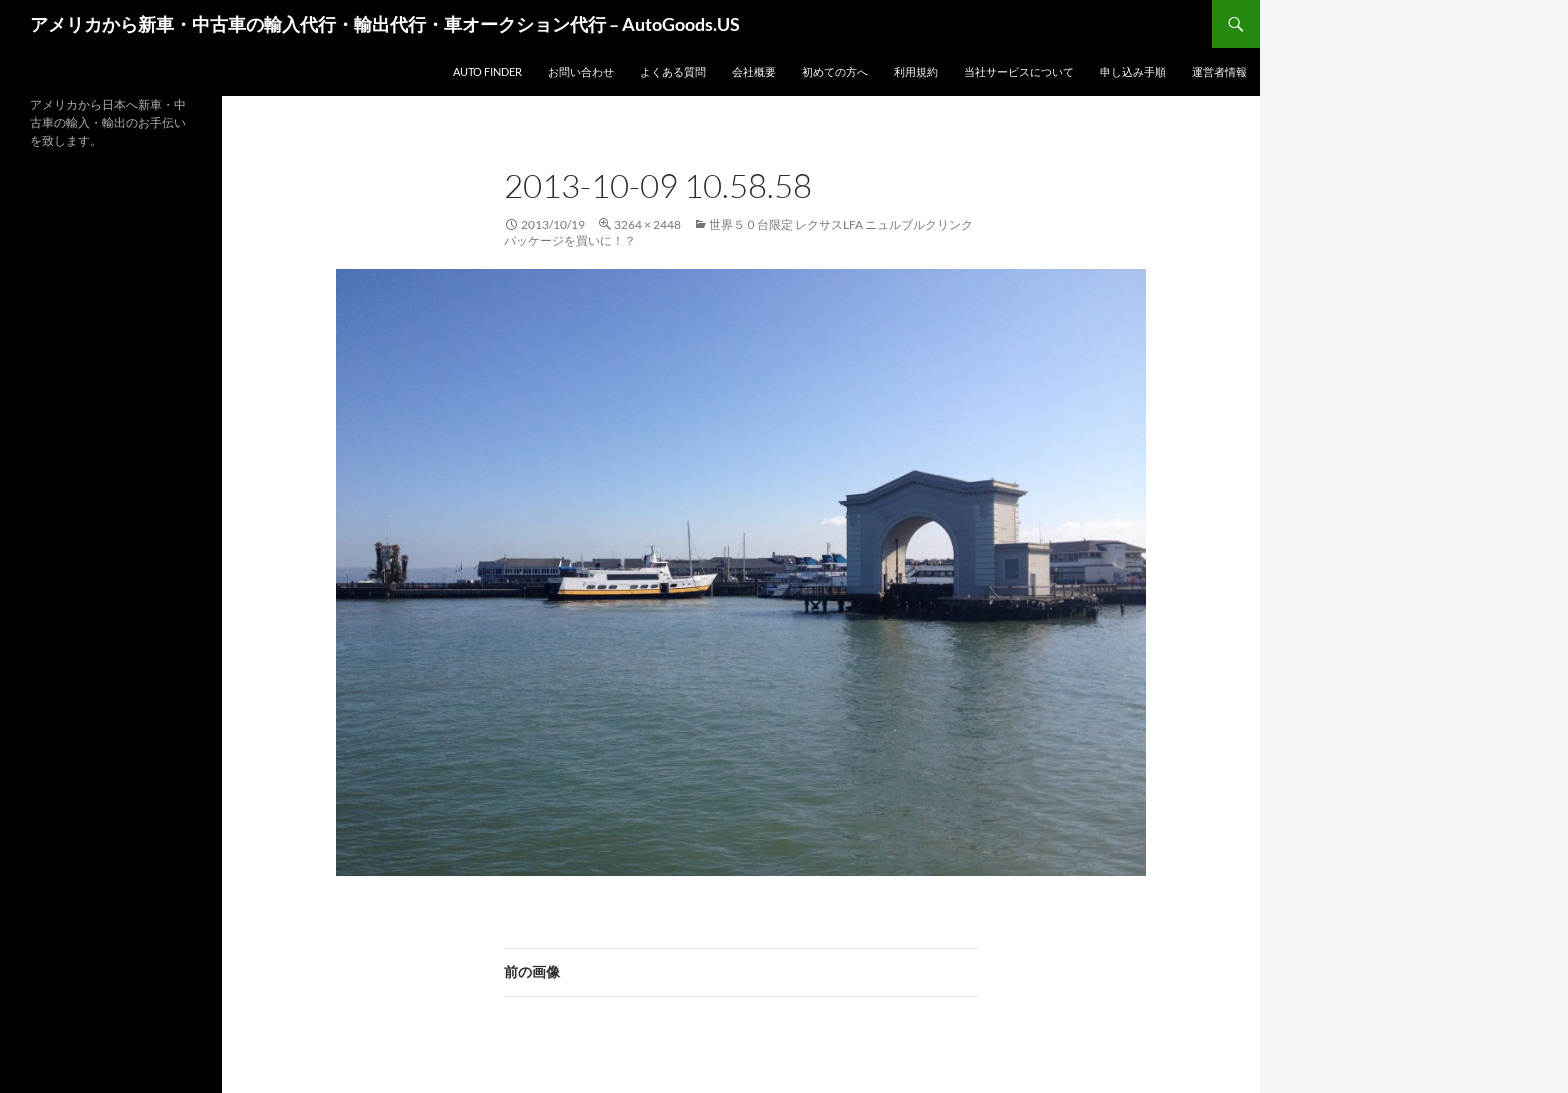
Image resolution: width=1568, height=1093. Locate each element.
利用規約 (916, 71)
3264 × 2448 (647, 224)
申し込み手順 (1133, 71)
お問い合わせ (581, 71)
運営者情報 (1219, 71)
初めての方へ (835, 71)
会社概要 (754, 71)
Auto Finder (487, 71)
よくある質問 (673, 71)
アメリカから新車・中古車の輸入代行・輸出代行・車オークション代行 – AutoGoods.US (385, 24)
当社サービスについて (1019, 71)
